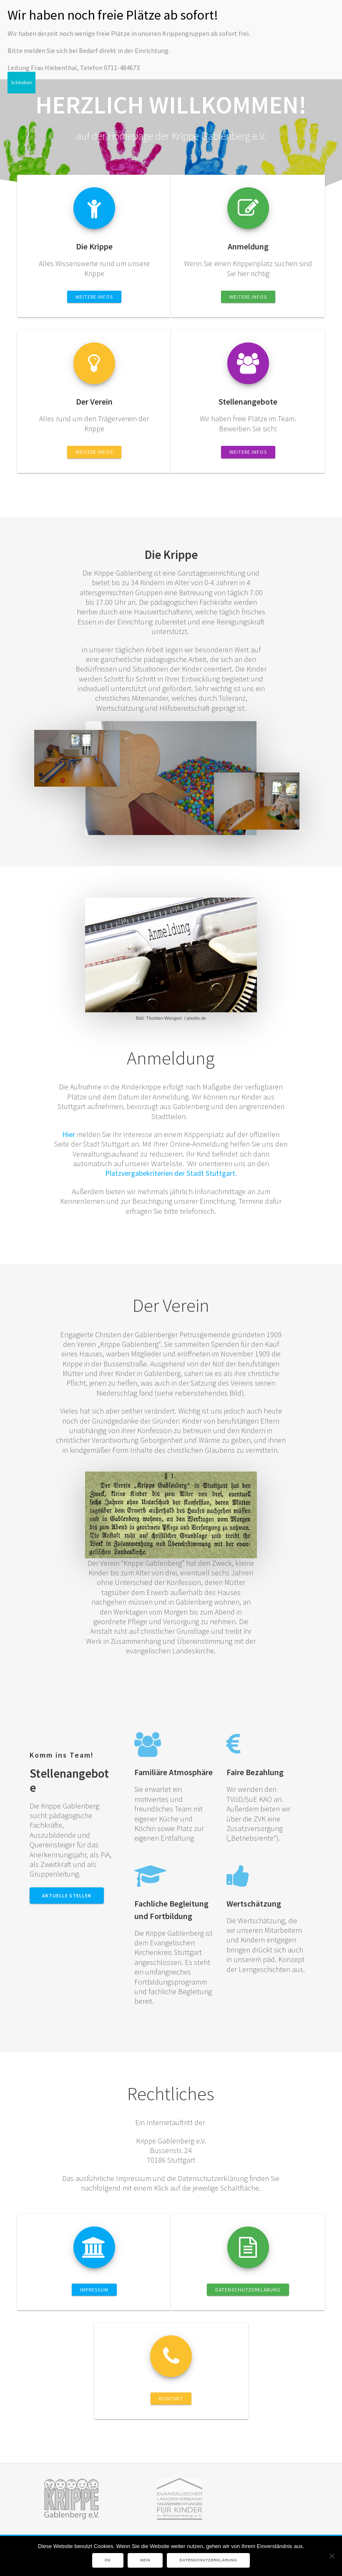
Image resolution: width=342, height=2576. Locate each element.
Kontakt (171, 2398)
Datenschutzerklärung (248, 2290)
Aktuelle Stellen (66, 1895)
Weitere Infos (94, 297)
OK (108, 2560)
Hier (68, 1134)
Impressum (94, 2290)
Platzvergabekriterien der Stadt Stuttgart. (171, 1173)
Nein (145, 2560)
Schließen (21, 82)
